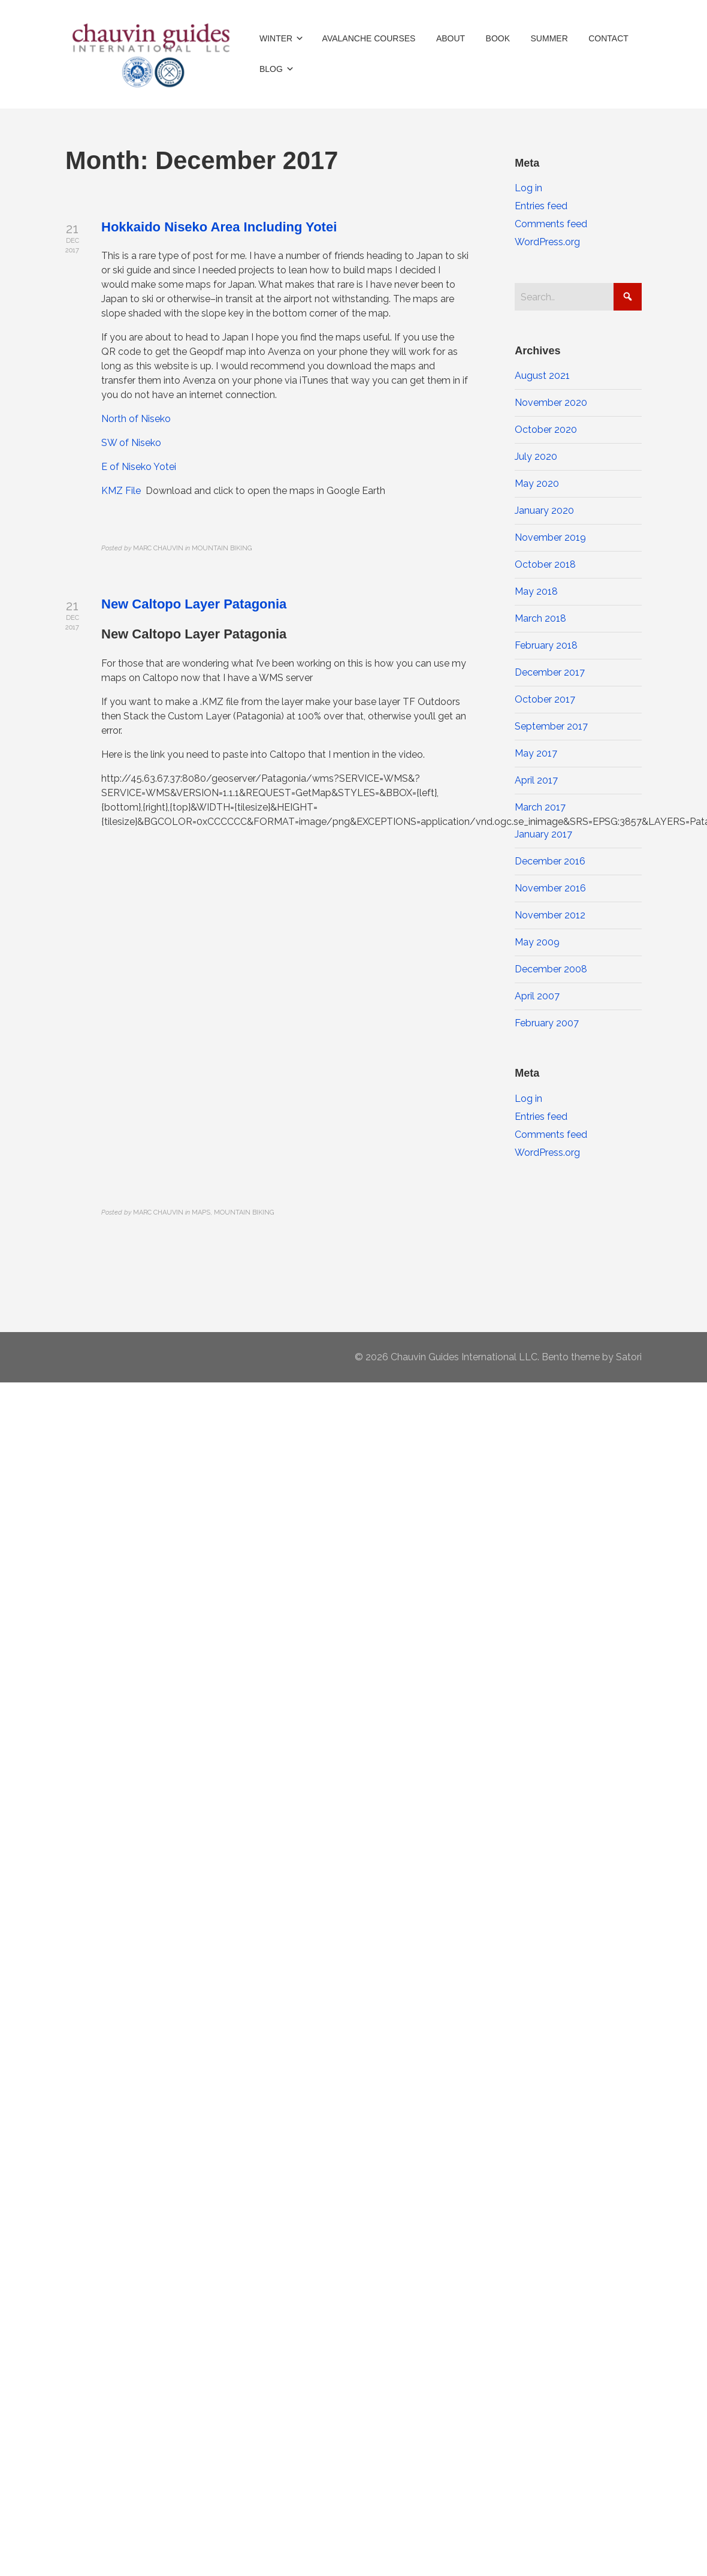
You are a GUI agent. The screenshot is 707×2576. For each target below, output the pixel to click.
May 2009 (537, 942)
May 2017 (536, 753)
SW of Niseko (131, 442)
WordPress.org (547, 242)
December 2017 (550, 672)
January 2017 (543, 834)
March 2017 (540, 807)
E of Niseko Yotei (138, 466)
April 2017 (536, 780)
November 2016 (550, 888)
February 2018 (546, 645)
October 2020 (546, 429)
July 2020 (536, 456)
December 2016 (550, 861)
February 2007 (547, 1023)
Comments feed (551, 224)
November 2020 (551, 402)
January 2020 (544, 510)
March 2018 (540, 618)
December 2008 (551, 969)
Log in (528, 188)
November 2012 (550, 915)
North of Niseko (136, 418)
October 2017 (545, 699)
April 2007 (537, 996)
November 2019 (550, 537)
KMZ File (121, 490)
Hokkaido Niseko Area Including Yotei (219, 226)
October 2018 (545, 564)
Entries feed (541, 206)
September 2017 (551, 726)
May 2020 (537, 483)
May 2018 (536, 591)
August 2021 (542, 375)
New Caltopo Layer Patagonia (193, 603)
